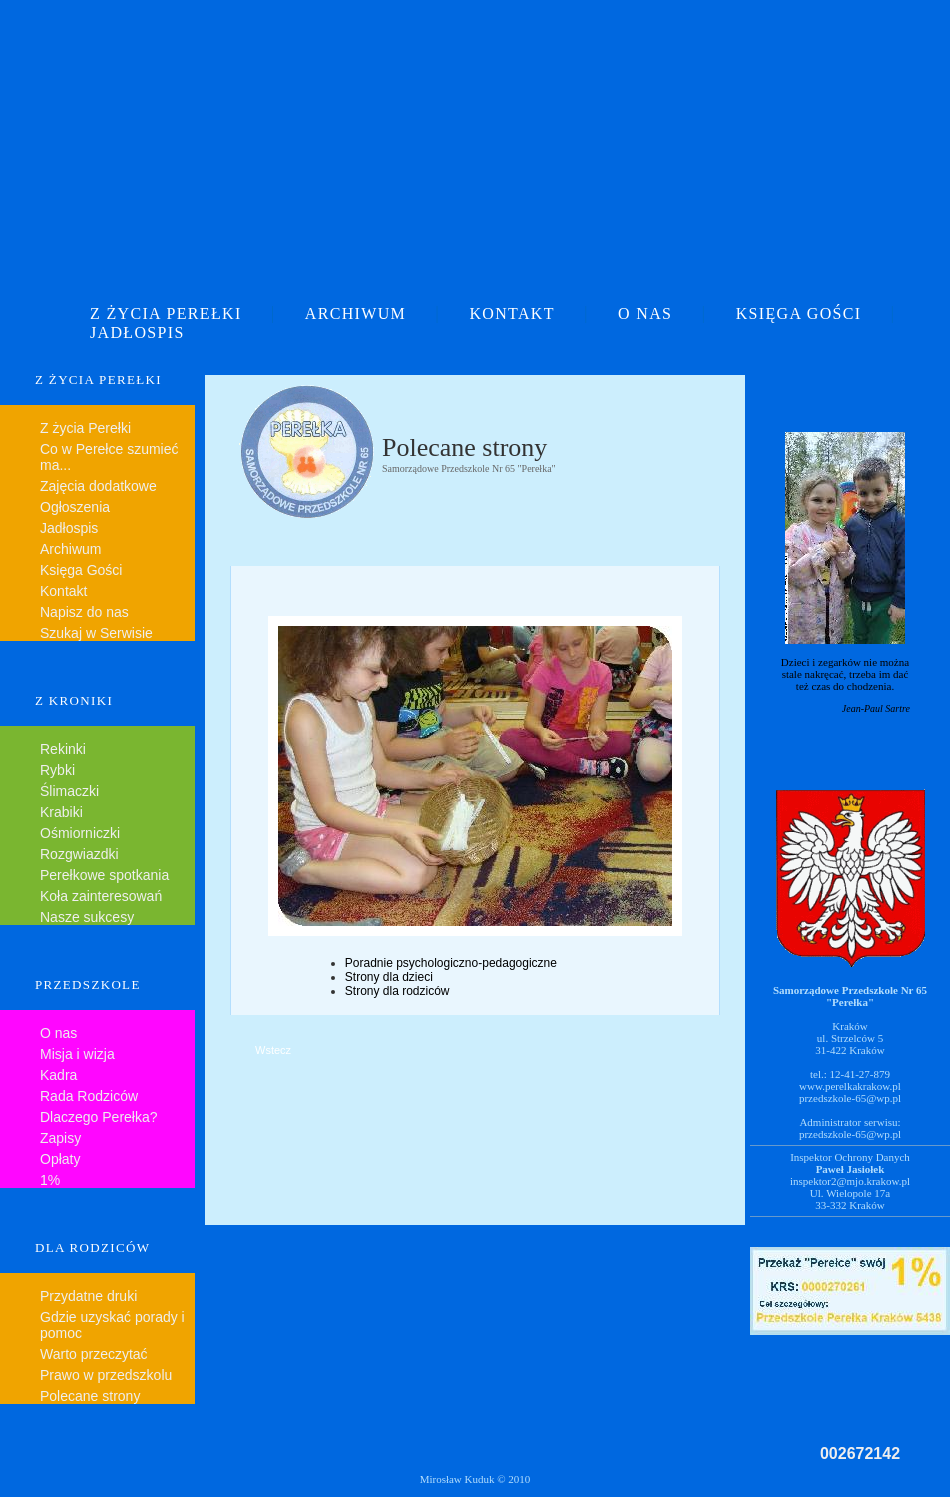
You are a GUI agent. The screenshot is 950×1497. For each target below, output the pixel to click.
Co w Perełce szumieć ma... (109, 457)
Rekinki (63, 749)
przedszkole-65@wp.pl (850, 1098)
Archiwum (70, 549)
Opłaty (60, 1159)
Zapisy (60, 1138)
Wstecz (273, 1050)
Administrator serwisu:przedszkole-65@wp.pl (850, 1128)
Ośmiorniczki (80, 833)
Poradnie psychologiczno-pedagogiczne (451, 963)
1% (50, 1180)
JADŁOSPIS (137, 332)
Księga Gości (81, 570)
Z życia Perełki (85, 428)
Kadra (58, 1075)
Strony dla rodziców (397, 991)
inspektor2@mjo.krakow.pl (850, 1181)
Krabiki (61, 812)
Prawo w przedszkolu (106, 1375)
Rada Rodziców (89, 1096)
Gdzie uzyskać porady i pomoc (112, 1325)
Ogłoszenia (75, 507)
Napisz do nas (84, 612)
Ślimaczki (69, 791)
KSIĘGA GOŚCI (799, 313)
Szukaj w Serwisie (96, 633)
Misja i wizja (77, 1054)
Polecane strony (90, 1396)
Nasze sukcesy (87, 917)
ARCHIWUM (355, 313)
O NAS (645, 313)
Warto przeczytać (94, 1354)
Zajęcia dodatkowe (98, 486)
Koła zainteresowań (101, 896)
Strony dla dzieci (389, 977)
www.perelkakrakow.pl (850, 1086)
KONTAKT (511, 313)
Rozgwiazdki (79, 854)
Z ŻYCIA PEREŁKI (166, 313)
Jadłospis (69, 528)
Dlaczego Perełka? (99, 1117)
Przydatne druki (88, 1296)
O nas (58, 1033)
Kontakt (63, 591)
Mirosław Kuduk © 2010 (475, 1479)
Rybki (57, 770)
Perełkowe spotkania (104, 875)
